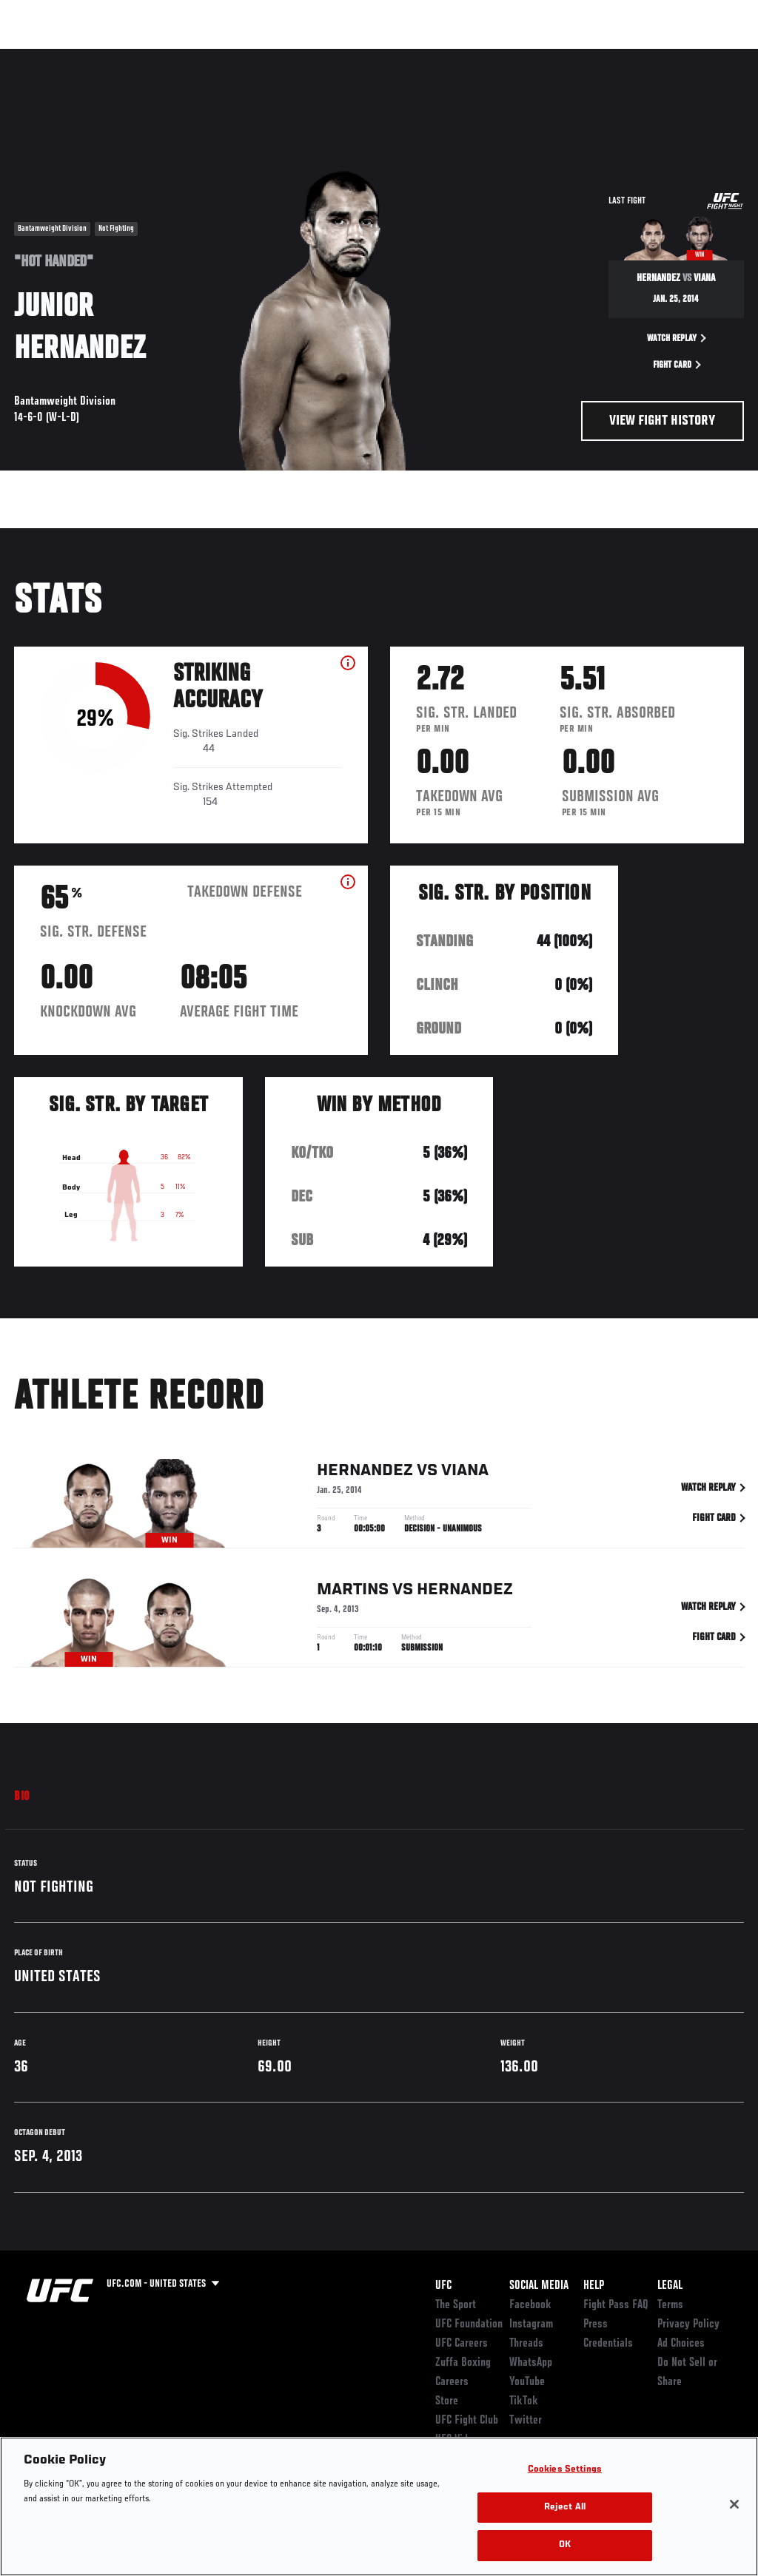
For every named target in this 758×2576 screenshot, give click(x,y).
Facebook (530, 2305)
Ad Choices (681, 2343)
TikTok (523, 2401)
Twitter (525, 2420)
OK (565, 2545)
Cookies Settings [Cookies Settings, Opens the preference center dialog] (565, 2470)
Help (593, 2286)
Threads (526, 2343)
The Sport (455, 2305)
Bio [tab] (22, 1797)
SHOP (669, 56)
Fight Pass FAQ (615, 2305)
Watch (532, 56)
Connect (472, 56)
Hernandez (365, 1473)
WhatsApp (530, 2363)
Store (446, 2401)
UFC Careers (461, 2343)
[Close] (734, 2504)
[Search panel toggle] (709, 56)
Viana (465, 1473)
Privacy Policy (688, 2324)
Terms (670, 2305)
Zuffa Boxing (604, 56)
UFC (443, 2286)
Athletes (169, 56)
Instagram (531, 2324)
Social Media (538, 2286)
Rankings (103, 56)
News (227, 56)
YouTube (527, 2382)
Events (40, 56)
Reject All (565, 2507)
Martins (353, 1592)
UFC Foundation (469, 2324)
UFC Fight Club (466, 2420)
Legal (669, 2286)
